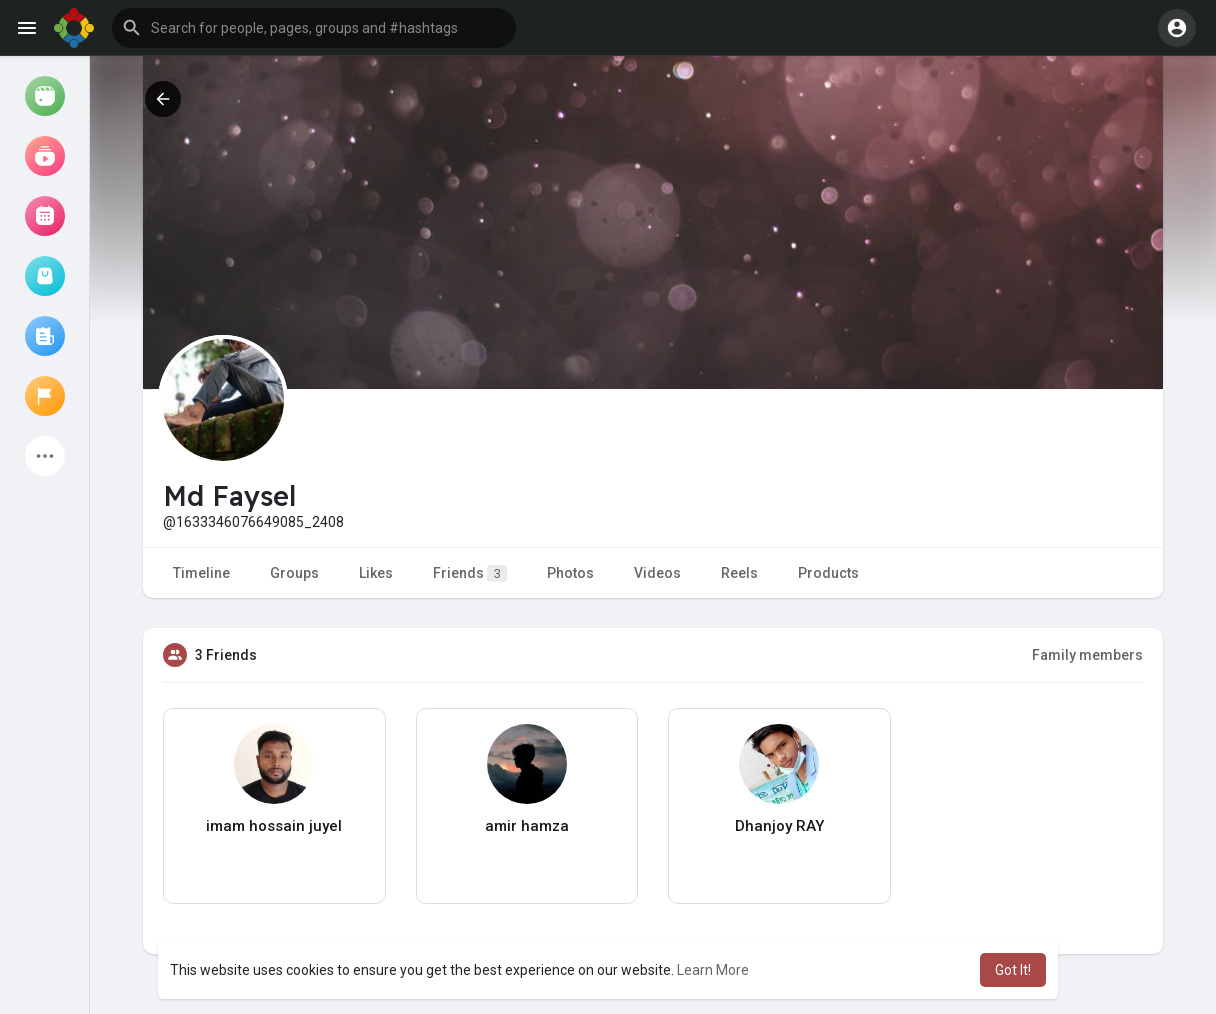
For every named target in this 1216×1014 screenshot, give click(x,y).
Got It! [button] (1013, 970)
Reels (739, 573)
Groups (294, 573)
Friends (470, 573)
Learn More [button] (713, 970)
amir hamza (527, 826)
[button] (314, 28)
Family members (1087, 655)
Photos (570, 573)
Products (828, 573)
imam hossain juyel (274, 826)
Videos (657, 573)
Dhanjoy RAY (779, 826)
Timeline (201, 573)
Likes (376, 573)
